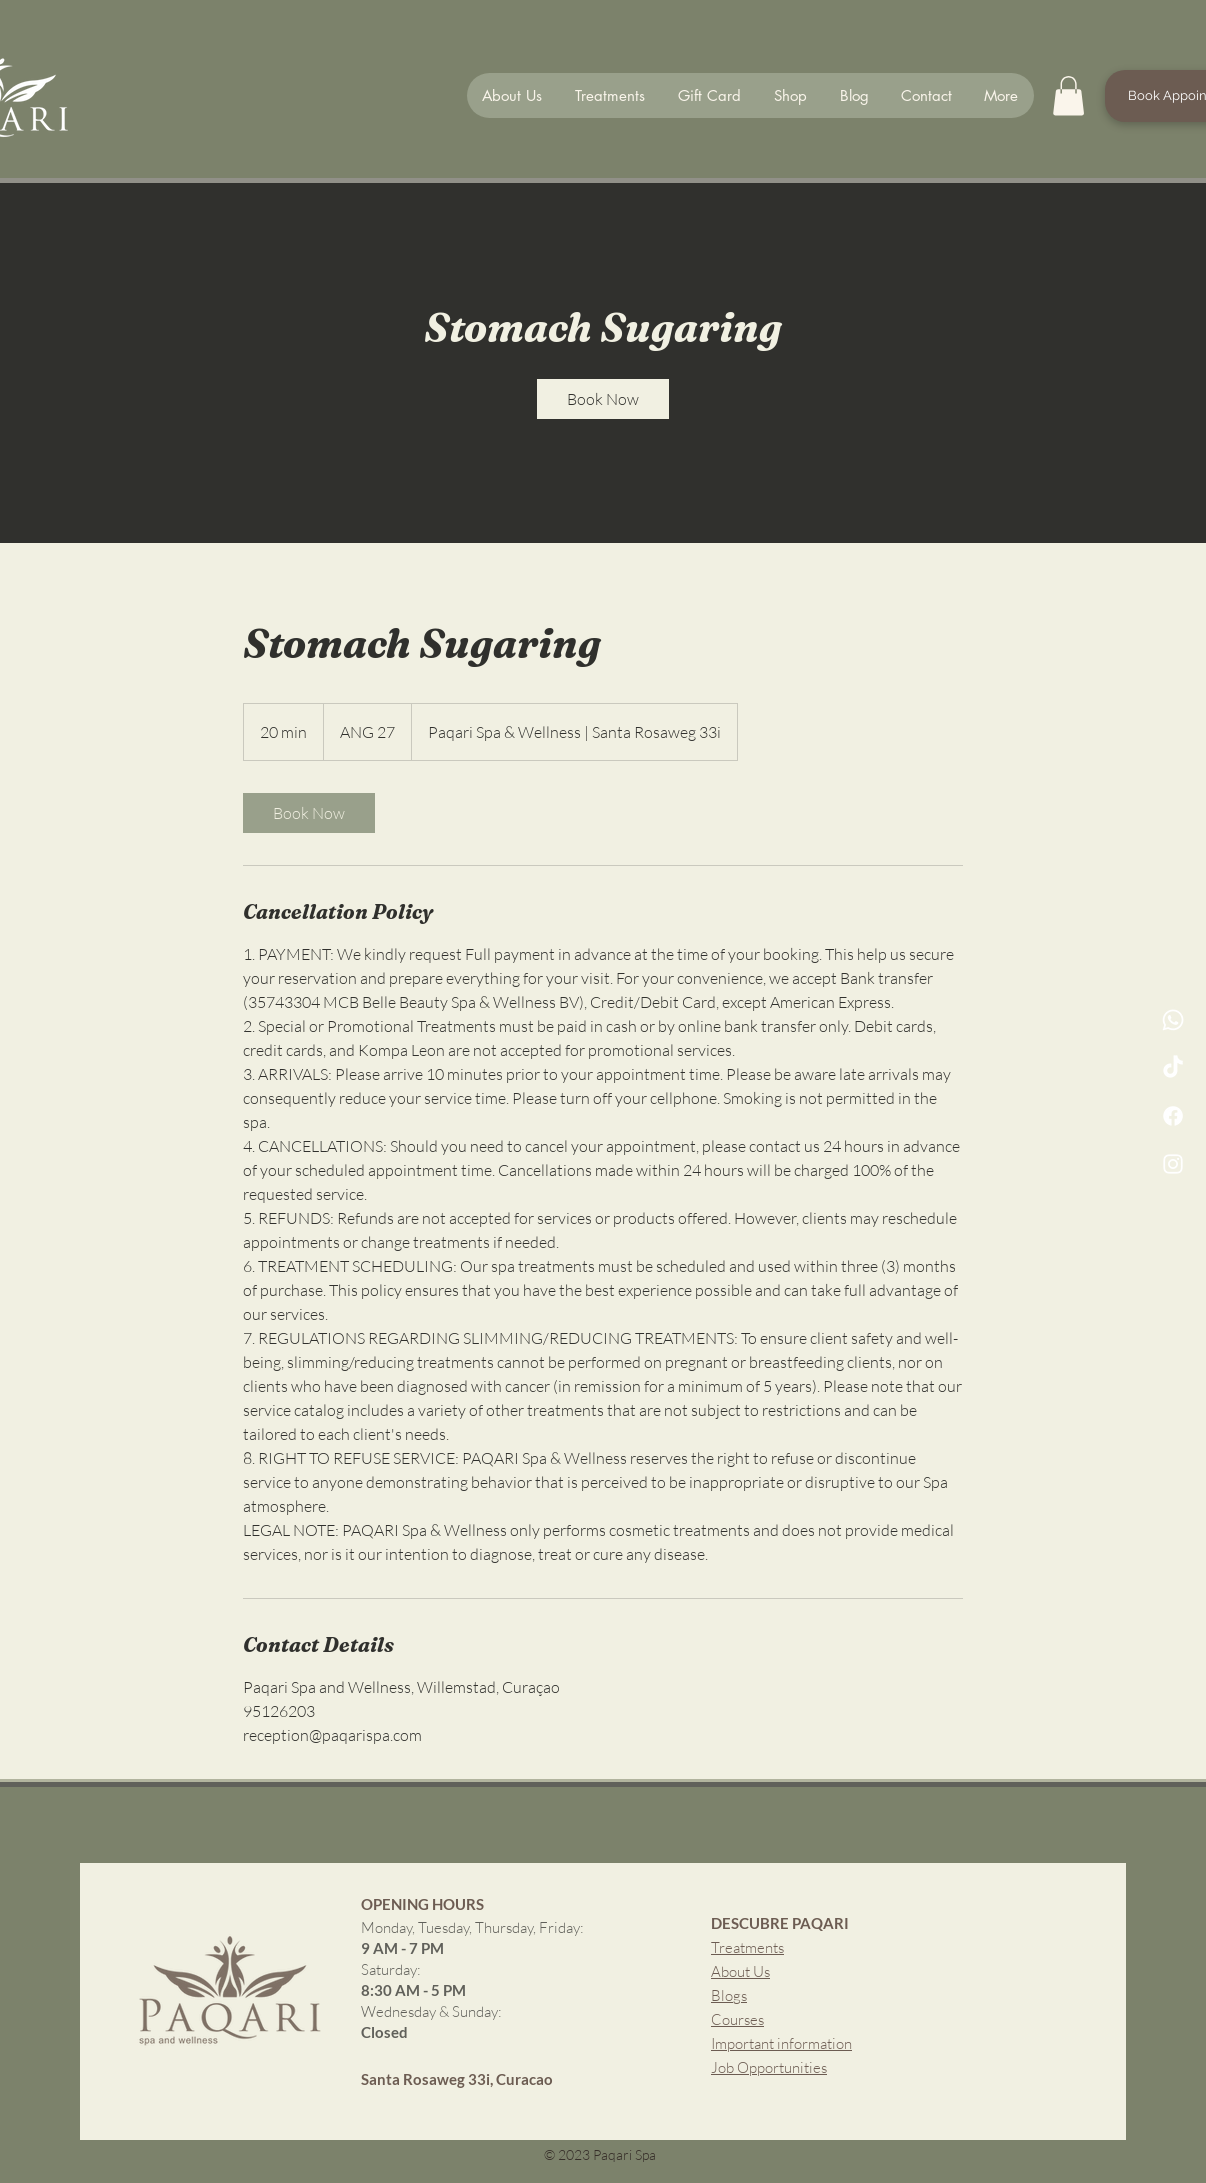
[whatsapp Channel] (1173, 1020)
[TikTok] (1173, 1068)
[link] (603, 399)
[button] (1068, 95)
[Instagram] (1173, 1164)
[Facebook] (1173, 1116)
